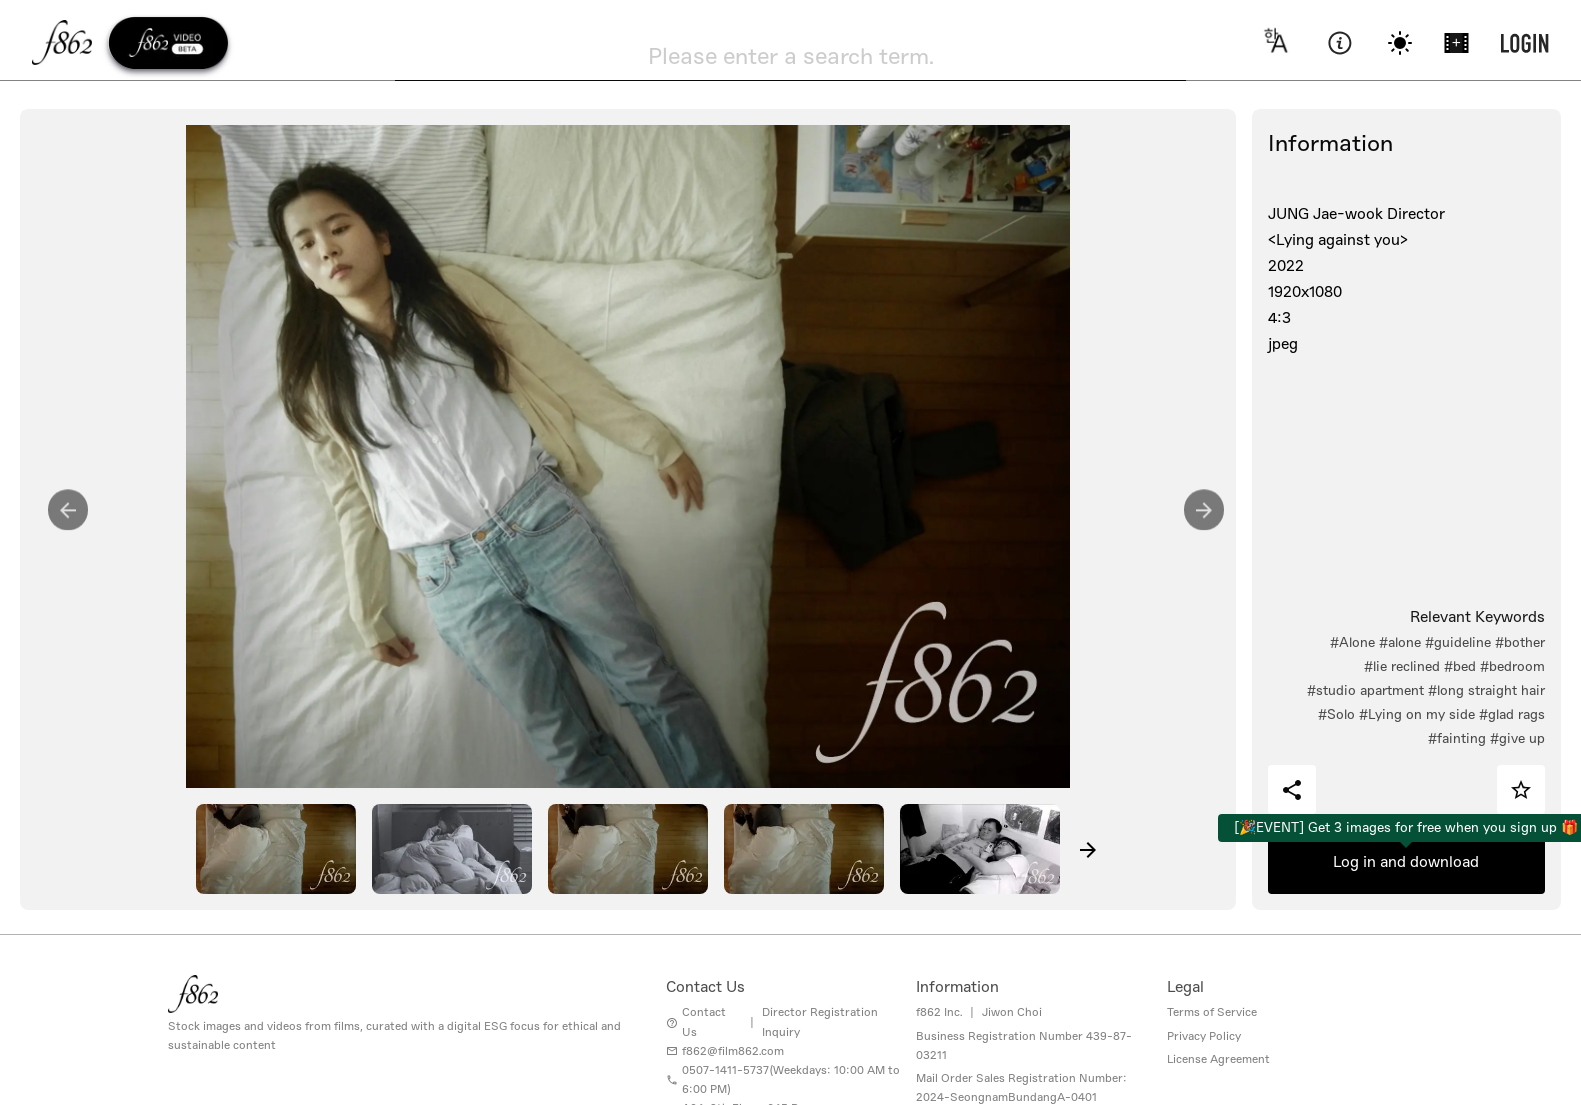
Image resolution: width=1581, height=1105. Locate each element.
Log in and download (1406, 862)
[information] (1339, 43)
